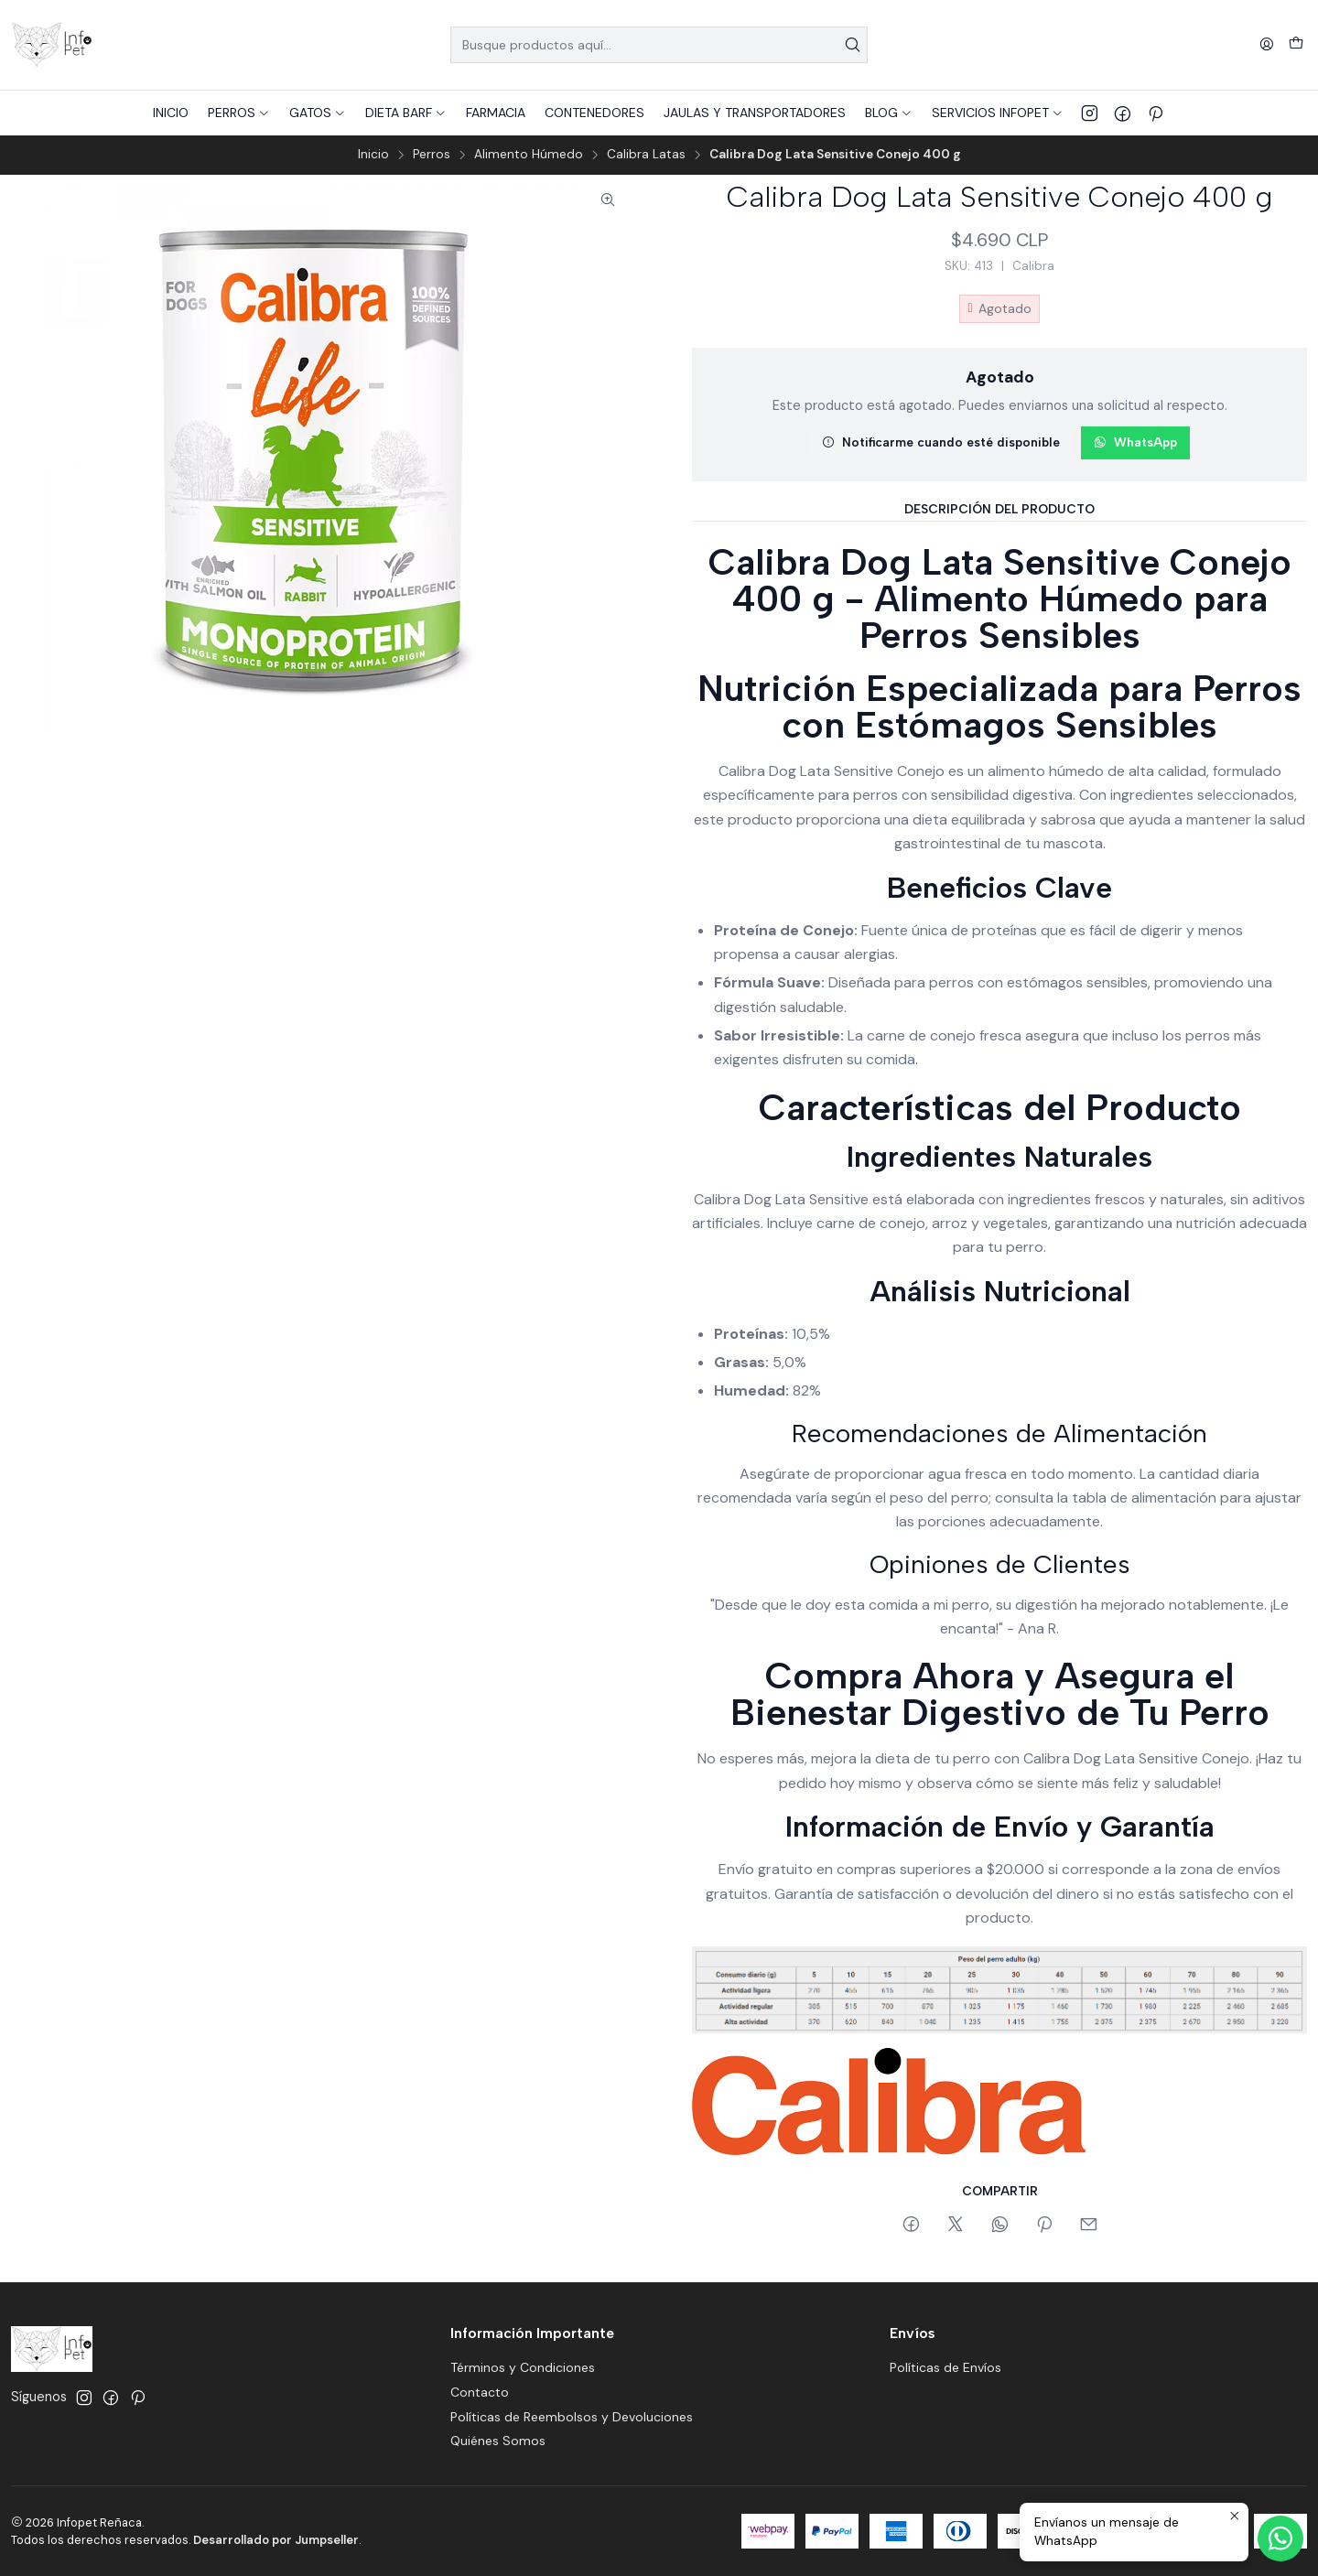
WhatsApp (1135, 442)
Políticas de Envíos (945, 2367)
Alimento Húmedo (528, 154)
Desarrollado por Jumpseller (276, 2540)
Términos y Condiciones (522, 2367)
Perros (431, 154)
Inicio (373, 154)
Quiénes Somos (498, 2440)
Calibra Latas (646, 154)
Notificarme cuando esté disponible (941, 442)
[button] (239, 112)
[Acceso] (1267, 45)
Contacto (479, 2392)
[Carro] (1296, 45)
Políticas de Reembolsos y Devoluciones (571, 2417)
